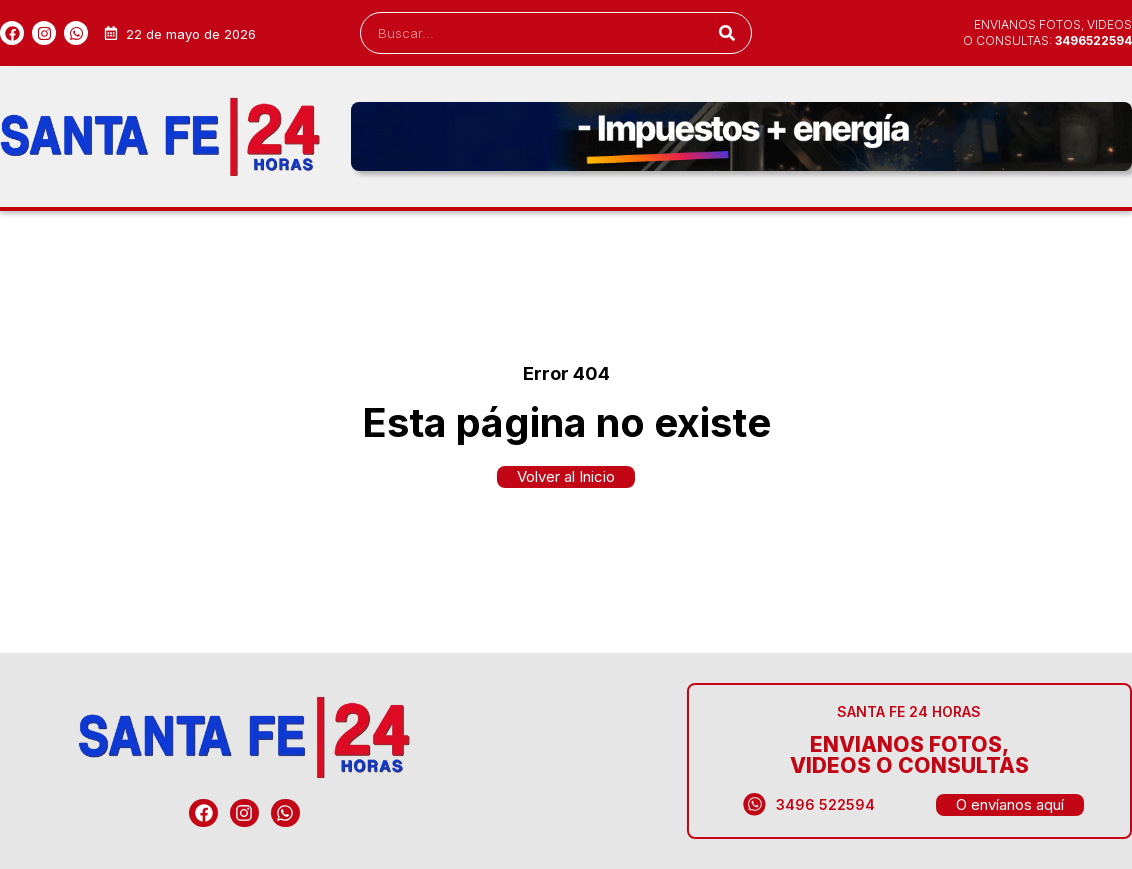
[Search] (726, 33)
